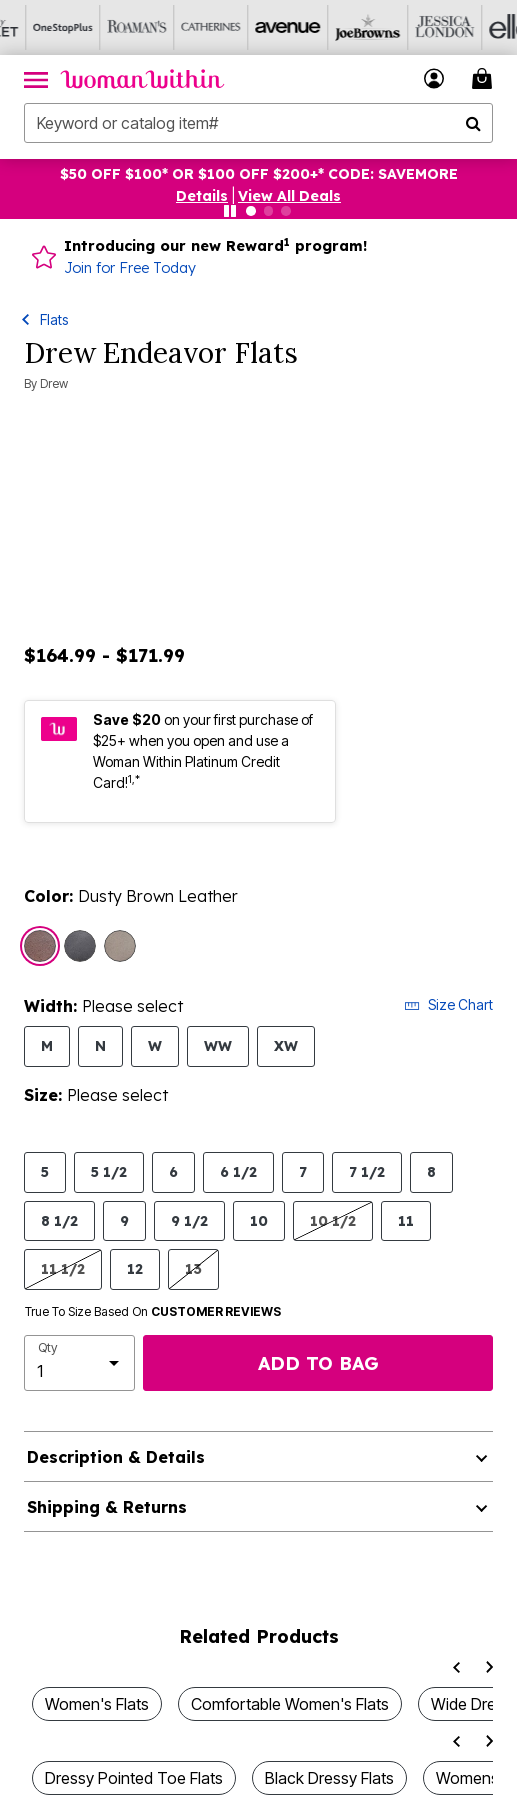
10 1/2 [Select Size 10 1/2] (333, 1220)
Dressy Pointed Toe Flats (134, 1778)
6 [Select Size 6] (173, 1171)
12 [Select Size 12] (135, 1268)
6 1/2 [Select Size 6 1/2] (238, 1171)
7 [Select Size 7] (303, 1171)
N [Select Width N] (100, 1045)
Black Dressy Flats (329, 1778)
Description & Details (116, 1457)
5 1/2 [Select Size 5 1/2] (109, 1171)
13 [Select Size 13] (193, 1268)
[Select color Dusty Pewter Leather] (120, 946)
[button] (202, 196)
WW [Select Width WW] (218, 1045)
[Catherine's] (185, 27)
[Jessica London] (407, 27)
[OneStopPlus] (37, 27)
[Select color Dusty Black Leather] (80, 946)
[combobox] (258, 123)
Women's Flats (97, 1704)
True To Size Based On (153, 1312)
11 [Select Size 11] (406, 1220)
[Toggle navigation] (36, 79)
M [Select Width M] (47, 1045)
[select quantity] (79, 1363)
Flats (54, 319)
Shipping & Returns (107, 1507)
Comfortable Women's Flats (290, 1704)
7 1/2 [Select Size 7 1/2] (367, 1171)
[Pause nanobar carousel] (230, 211)
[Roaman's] (111, 27)
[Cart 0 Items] (485, 78)
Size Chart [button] (448, 1004)
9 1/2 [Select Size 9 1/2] (189, 1220)
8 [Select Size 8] (431, 1171)
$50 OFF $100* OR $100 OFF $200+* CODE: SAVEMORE (259, 174)
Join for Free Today (130, 268)
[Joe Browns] (333, 27)
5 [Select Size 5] (45, 1171)
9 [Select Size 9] (124, 1220)
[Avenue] (259, 27)
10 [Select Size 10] (259, 1220)
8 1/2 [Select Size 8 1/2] (59, 1220)
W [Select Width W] (155, 1045)
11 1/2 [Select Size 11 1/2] (63, 1268)
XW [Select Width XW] (286, 1045)
